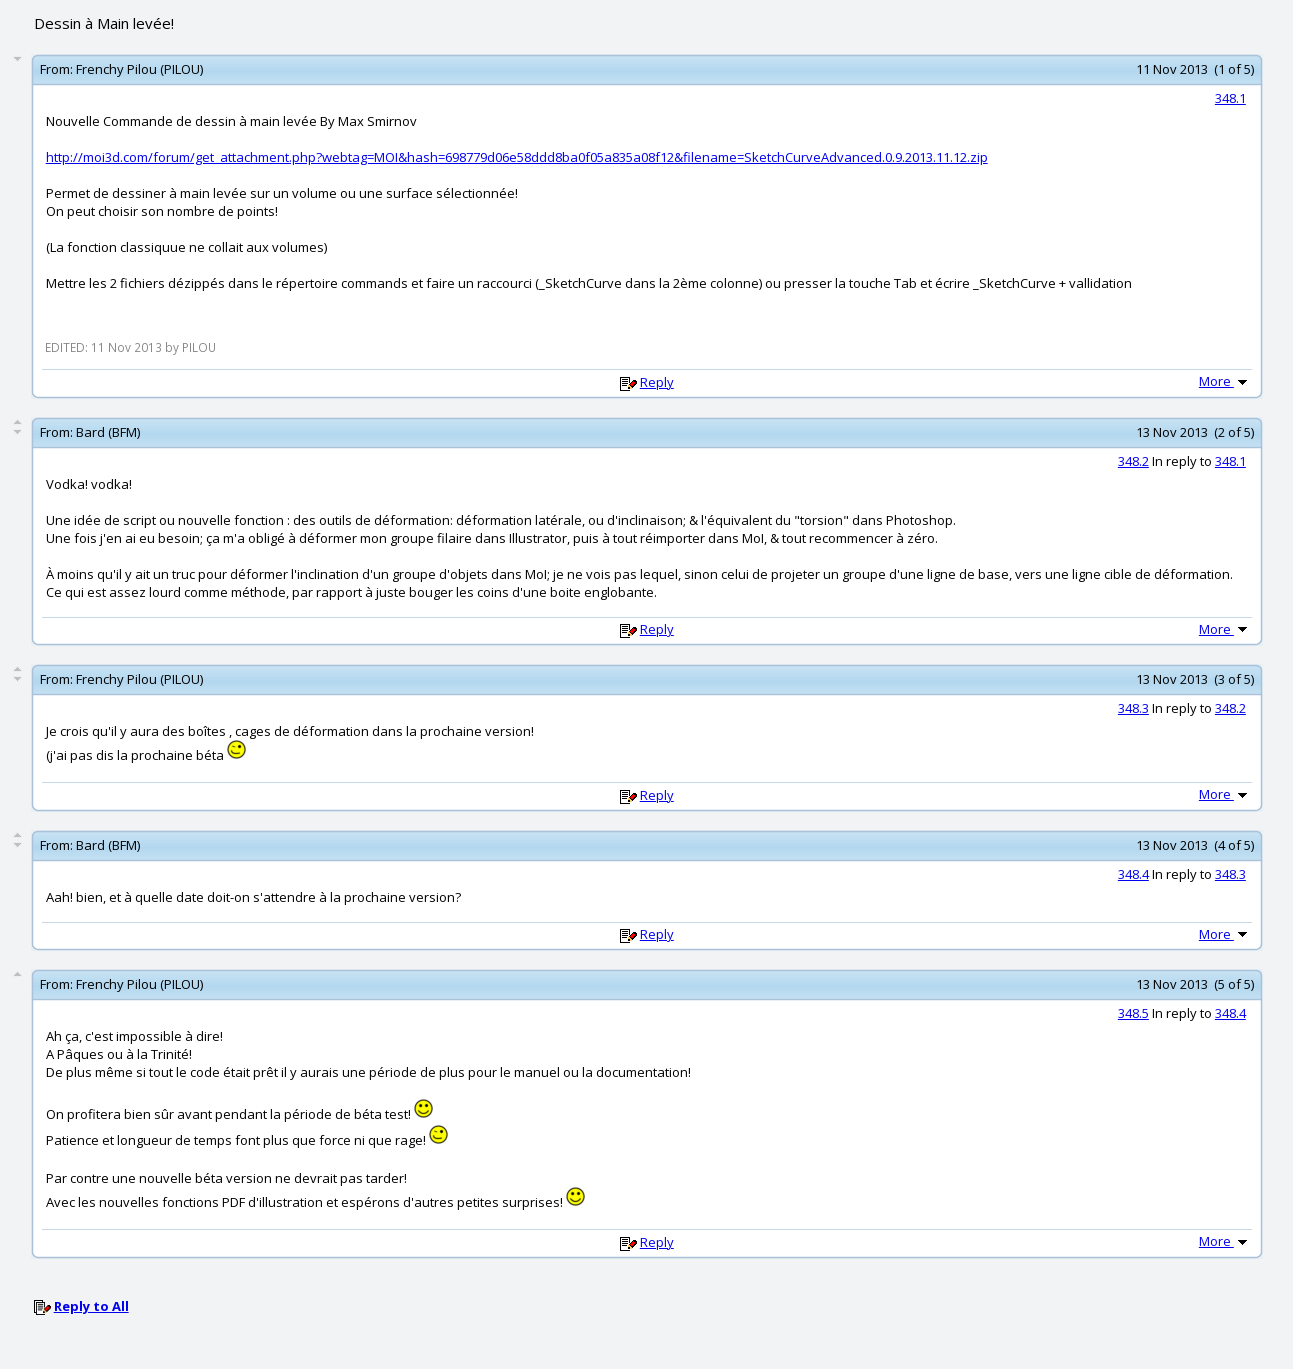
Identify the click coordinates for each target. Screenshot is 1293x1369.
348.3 (1133, 708)
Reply (657, 382)
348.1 (1230, 98)
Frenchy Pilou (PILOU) (139, 69)
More (1225, 381)
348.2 (1133, 461)
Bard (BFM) (108, 432)
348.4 (1133, 874)
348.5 (1133, 1013)
